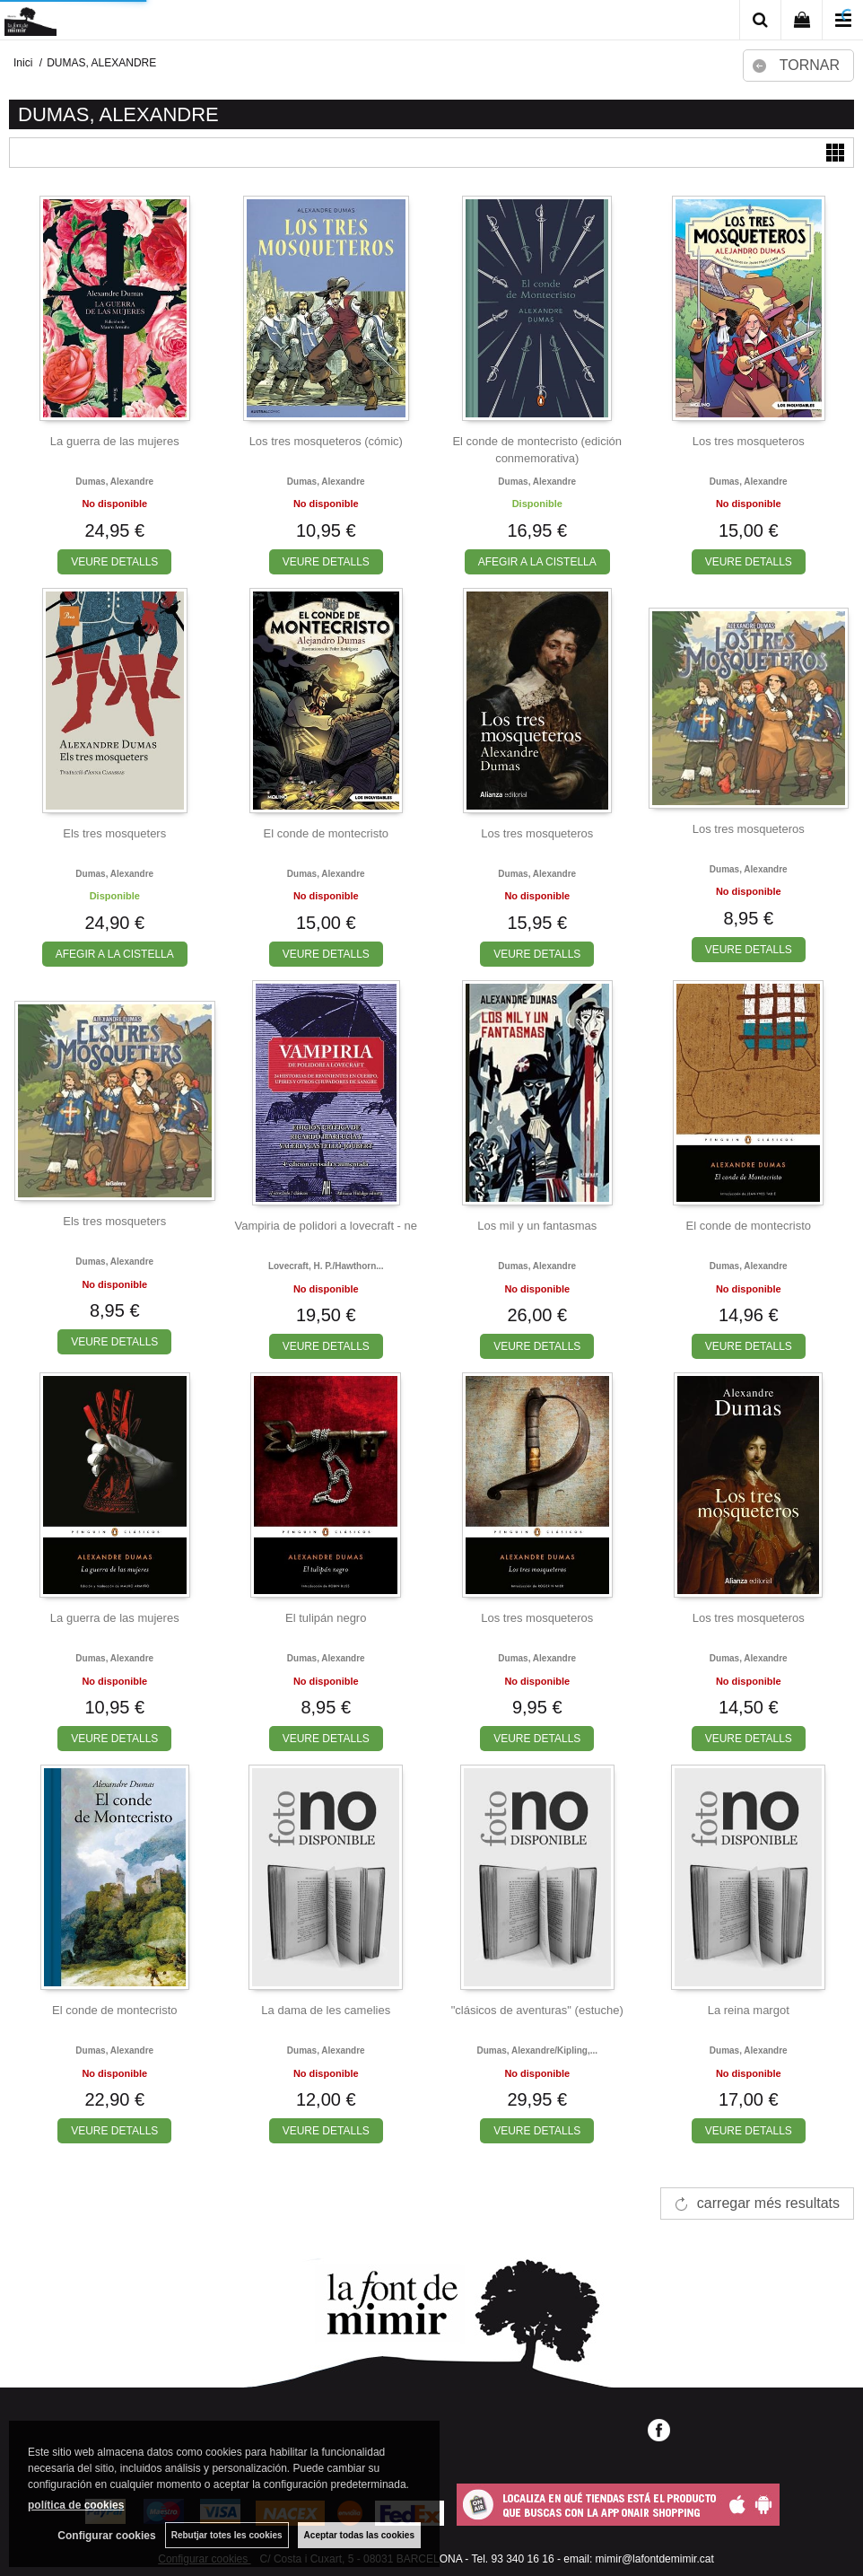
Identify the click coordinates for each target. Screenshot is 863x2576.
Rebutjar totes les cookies (227, 2535)
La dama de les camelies (325, 2010)
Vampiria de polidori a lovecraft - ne (325, 1225)
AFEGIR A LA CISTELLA (537, 562)
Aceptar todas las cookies (359, 2535)
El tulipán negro (325, 1618)
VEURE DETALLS (114, 562)
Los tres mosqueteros (749, 441)
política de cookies (76, 2505)
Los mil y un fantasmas (537, 1225)
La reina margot (748, 2010)
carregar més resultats (768, 2203)
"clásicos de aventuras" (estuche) (537, 2010)
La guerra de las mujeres (114, 441)
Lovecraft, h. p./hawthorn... (326, 1266)
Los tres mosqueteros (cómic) (326, 441)
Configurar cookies (106, 2535)
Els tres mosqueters (114, 833)
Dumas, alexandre (114, 481)
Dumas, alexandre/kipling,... (536, 2050)
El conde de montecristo (326, 833)
